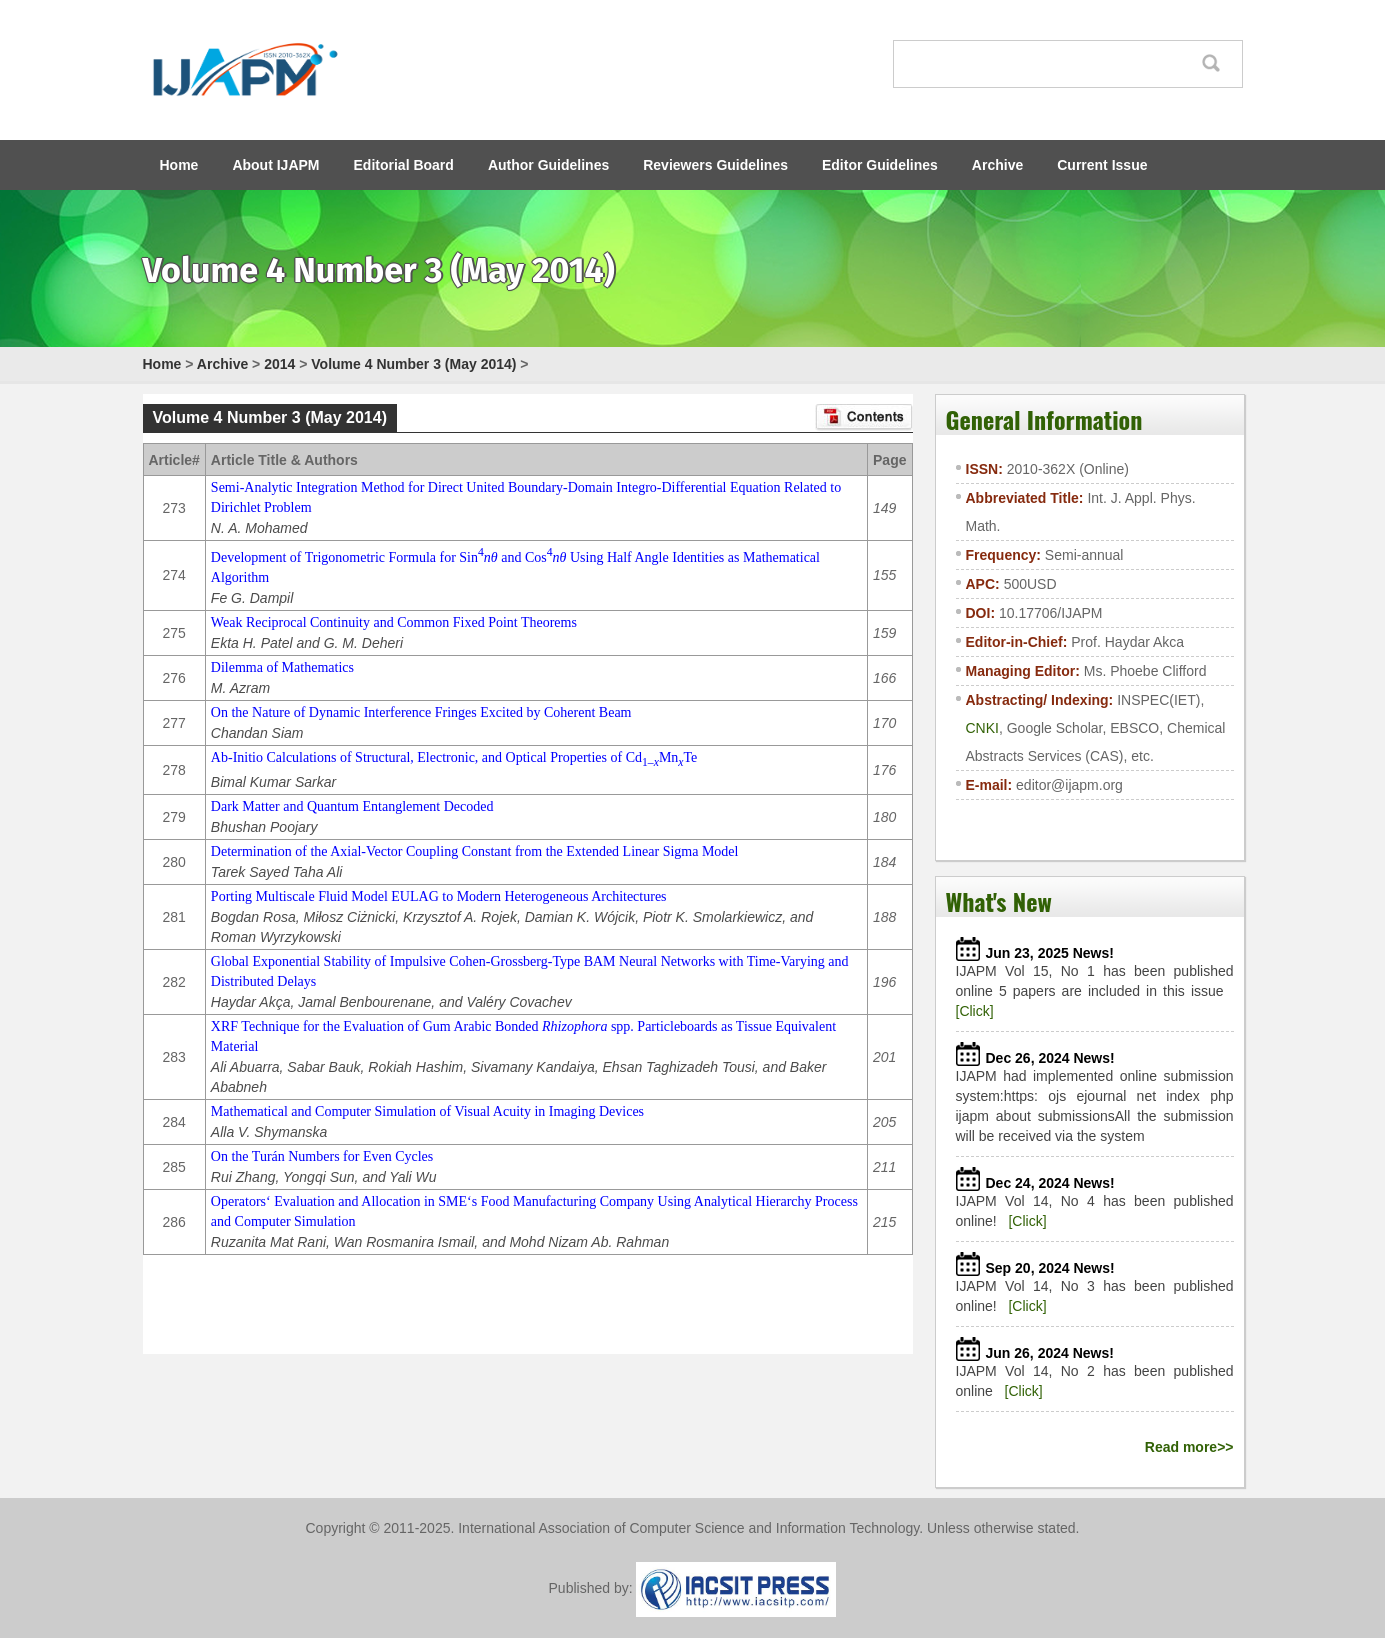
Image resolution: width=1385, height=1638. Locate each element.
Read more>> (1189, 1447)
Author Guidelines (548, 165)
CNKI (982, 728)
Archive (997, 165)
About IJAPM (275, 165)
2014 (279, 364)
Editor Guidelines (880, 165)
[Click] (975, 1011)
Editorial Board (404, 165)
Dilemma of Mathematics (282, 667)
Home (179, 165)
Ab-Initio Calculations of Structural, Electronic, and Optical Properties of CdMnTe (454, 757)
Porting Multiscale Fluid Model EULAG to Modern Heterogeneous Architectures (439, 896)
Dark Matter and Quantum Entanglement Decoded (352, 806)
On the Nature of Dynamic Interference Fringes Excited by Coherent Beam (421, 712)
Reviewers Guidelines (715, 165)
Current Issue (1102, 165)
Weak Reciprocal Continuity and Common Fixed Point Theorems (394, 622)
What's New (999, 901)
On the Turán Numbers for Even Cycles (322, 1156)
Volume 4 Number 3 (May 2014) (413, 364)
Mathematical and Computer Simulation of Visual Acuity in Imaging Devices (427, 1111)
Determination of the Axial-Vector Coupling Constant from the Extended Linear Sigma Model (475, 851)
